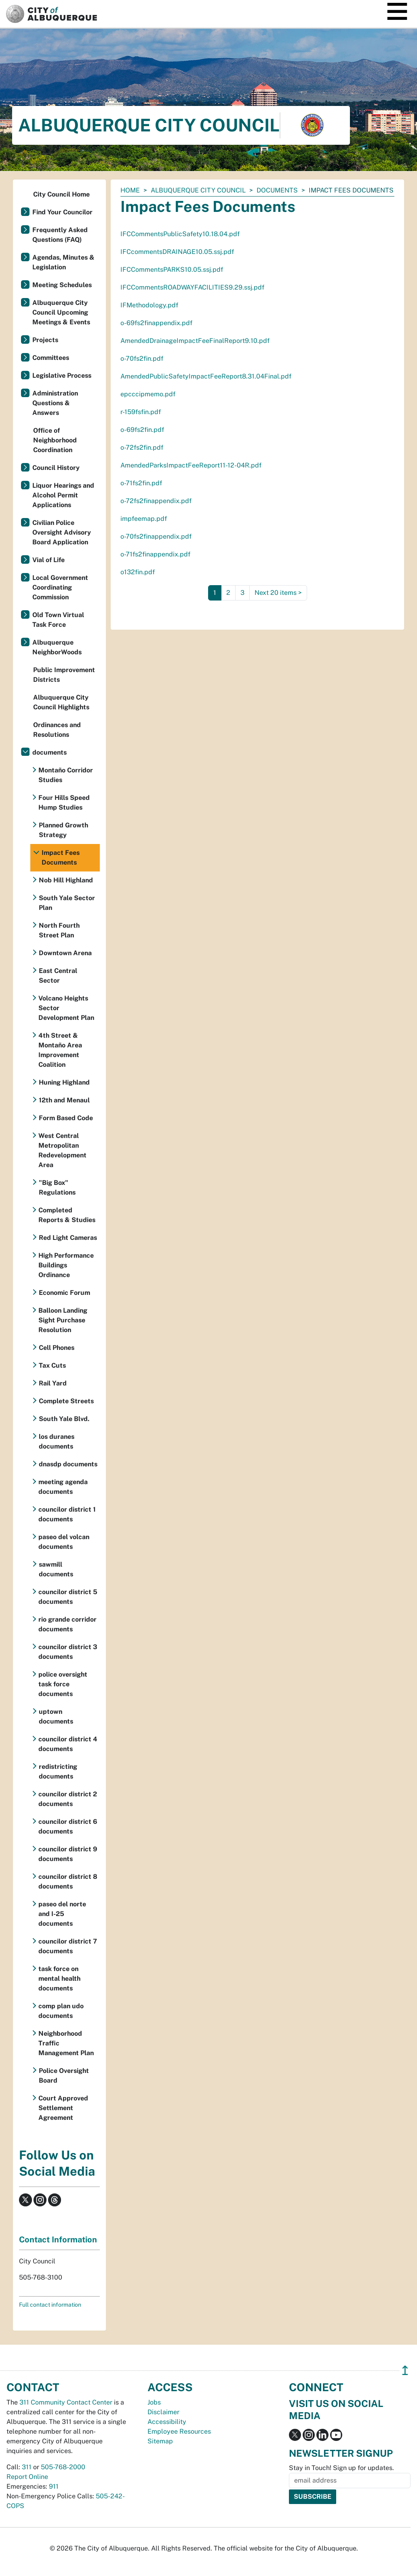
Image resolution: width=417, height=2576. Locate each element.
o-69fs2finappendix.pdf (156, 323)
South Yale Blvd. (64, 1419)
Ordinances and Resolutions (57, 729)
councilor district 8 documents (67, 1881)
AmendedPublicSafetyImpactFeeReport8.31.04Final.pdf (205, 376)
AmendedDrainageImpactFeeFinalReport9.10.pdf (195, 341)
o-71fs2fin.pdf (141, 483)
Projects (45, 340)
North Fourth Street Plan (59, 930)
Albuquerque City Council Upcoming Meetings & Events (61, 312)
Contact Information (58, 2239)
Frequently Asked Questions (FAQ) (60, 234)
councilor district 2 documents (67, 1799)
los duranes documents (56, 1441)
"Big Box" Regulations (57, 1187)
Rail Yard (53, 1383)
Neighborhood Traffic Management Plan (66, 2043)
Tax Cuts (52, 1365)
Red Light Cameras (68, 1237)
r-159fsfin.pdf (140, 412)
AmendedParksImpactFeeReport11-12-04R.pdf (190, 465)
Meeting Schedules (62, 285)
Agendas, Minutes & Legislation (63, 262)
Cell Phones (56, 1347)
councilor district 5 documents (67, 1596)
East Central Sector (58, 975)
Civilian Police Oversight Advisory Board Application (61, 532)
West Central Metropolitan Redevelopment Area (62, 1150)
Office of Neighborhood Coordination (55, 440)
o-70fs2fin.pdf (141, 358)
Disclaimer (163, 2412)
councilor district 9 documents (67, 1854)
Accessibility (166, 2422)
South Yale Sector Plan (67, 903)
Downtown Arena (65, 953)
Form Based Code (66, 1118)
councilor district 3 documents (67, 1651)
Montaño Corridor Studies (65, 775)
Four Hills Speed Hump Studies (64, 802)
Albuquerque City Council (198, 190)
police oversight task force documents (62, 1684)
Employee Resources (179, 2431)
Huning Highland (64, 1082)
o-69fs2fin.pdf (142, 430)
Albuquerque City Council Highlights (61, 702)
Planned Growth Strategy (63, 830)
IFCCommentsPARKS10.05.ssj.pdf (171, 269)
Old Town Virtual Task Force (58, 619)
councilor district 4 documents (67, 1744)
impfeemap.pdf (143, 518)
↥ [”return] (405, 2370)
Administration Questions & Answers (55, 403)
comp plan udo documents (61, 2011)
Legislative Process (61, 375)
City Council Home (61, 194)
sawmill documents (56, 1569)
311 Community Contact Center (65, 2402)
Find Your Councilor (62, 212)
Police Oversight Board (64, 2075)
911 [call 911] (54, 2486)
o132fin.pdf (137, 572)
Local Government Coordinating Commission (60, 587)
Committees (50, 358)
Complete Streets (66, 1401)
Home (130, 190)
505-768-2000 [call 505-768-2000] (63, 2467)
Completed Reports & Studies (66, 1215)
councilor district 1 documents (67, 1514)
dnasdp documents (68, 1464)
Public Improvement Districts (64, 674)
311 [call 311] (27, 2467)
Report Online (27, 2477)
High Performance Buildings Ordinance (66, 1265)
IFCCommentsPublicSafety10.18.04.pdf (180, 234)
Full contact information (50, 2304)
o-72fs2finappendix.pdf (156, 501)
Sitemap (160, 2441)
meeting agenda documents (63, 1486)
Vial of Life (48, 560)
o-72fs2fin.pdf (141, 447)
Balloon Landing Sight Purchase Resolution (62, 1320)
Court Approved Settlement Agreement (63, 2107)
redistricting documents (58, 1771)
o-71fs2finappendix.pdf (155, 554)
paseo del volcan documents (63, 1541)
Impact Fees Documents (61, 857)
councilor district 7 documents (67, 1946)
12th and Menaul (64, 1100)
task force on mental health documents (59, 1978)
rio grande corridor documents (67, 1624)
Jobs (154, 2402)
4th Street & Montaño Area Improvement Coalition (60, 1050)
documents (277, 190)
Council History (56, 468)
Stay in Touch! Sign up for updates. (341, 2468)
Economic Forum (64, 1292)
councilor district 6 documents (67, 1826)
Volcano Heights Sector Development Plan (66, 1008)
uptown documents (56, 1716)
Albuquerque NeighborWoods (57, 647)
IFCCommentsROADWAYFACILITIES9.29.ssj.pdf (192, 287)
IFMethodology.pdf (149, 305)
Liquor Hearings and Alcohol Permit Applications (63, 495)
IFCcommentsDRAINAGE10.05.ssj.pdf (177, 252)
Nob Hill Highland (66, 880)
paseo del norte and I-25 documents (62, 1913)
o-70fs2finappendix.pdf (156, 536)
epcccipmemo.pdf (147, 394)
